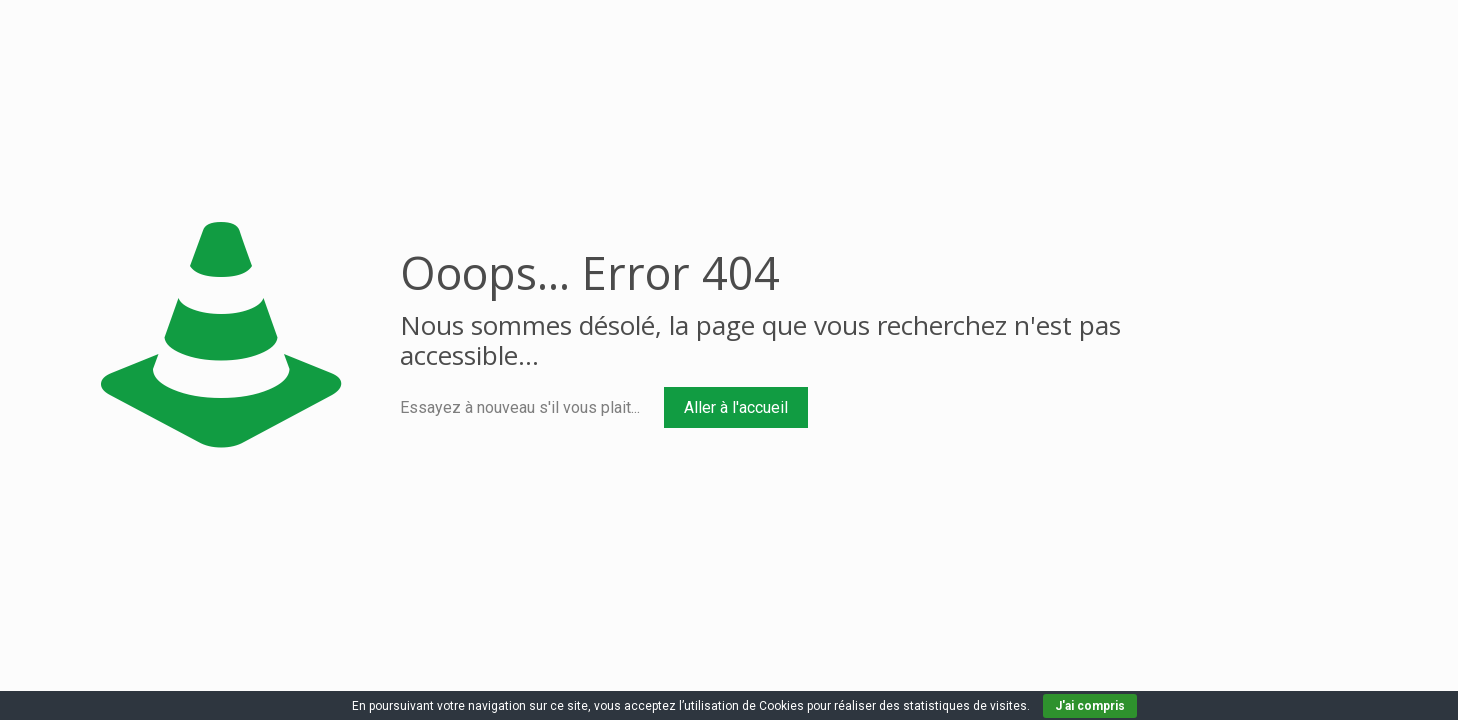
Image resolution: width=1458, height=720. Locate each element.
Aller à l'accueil (736, 407)
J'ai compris (1090, 706)
